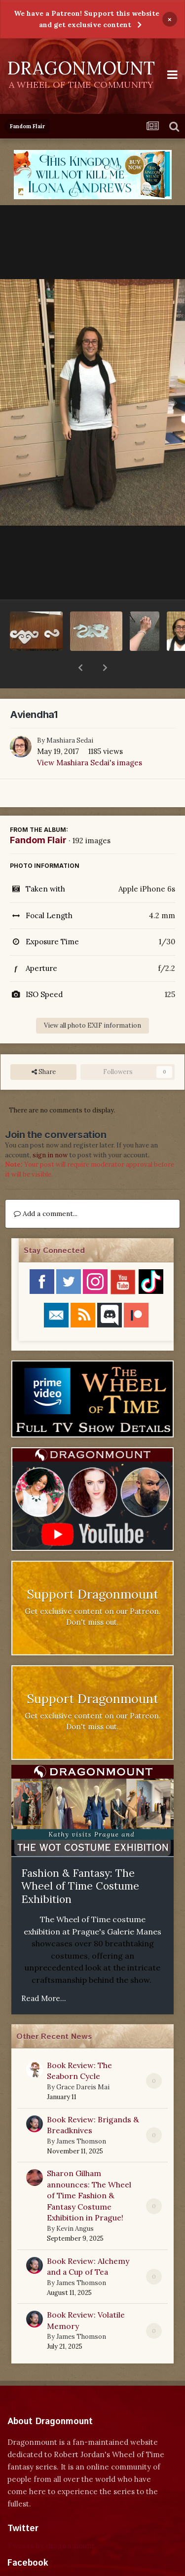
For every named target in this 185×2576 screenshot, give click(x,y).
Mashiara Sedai (69, 715)
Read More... (43, 1972)
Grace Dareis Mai (83, 2061)
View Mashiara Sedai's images (89, 737)
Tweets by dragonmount (51, 2520)
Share (44, 1046)
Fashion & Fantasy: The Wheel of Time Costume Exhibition (80, 1860)
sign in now (50, 1129)
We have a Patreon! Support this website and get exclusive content (86, 19)
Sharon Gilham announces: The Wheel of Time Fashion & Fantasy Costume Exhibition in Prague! (89, 2170)
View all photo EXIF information (92, 1000)
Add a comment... (45, 1187)
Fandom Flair (38, 814)
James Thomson (81, 2115)
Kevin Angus (75, 2203)
